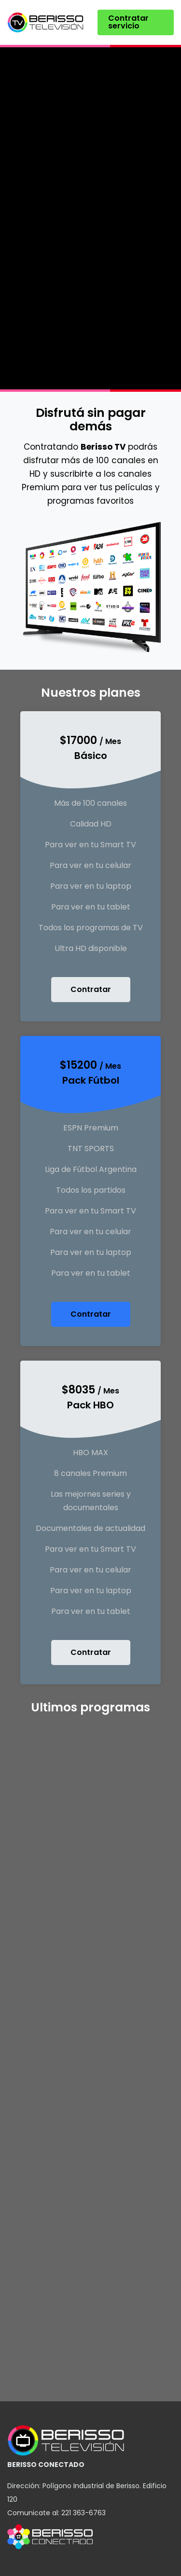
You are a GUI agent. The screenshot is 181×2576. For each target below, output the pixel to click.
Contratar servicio (128, 22)
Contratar (90, 989)
